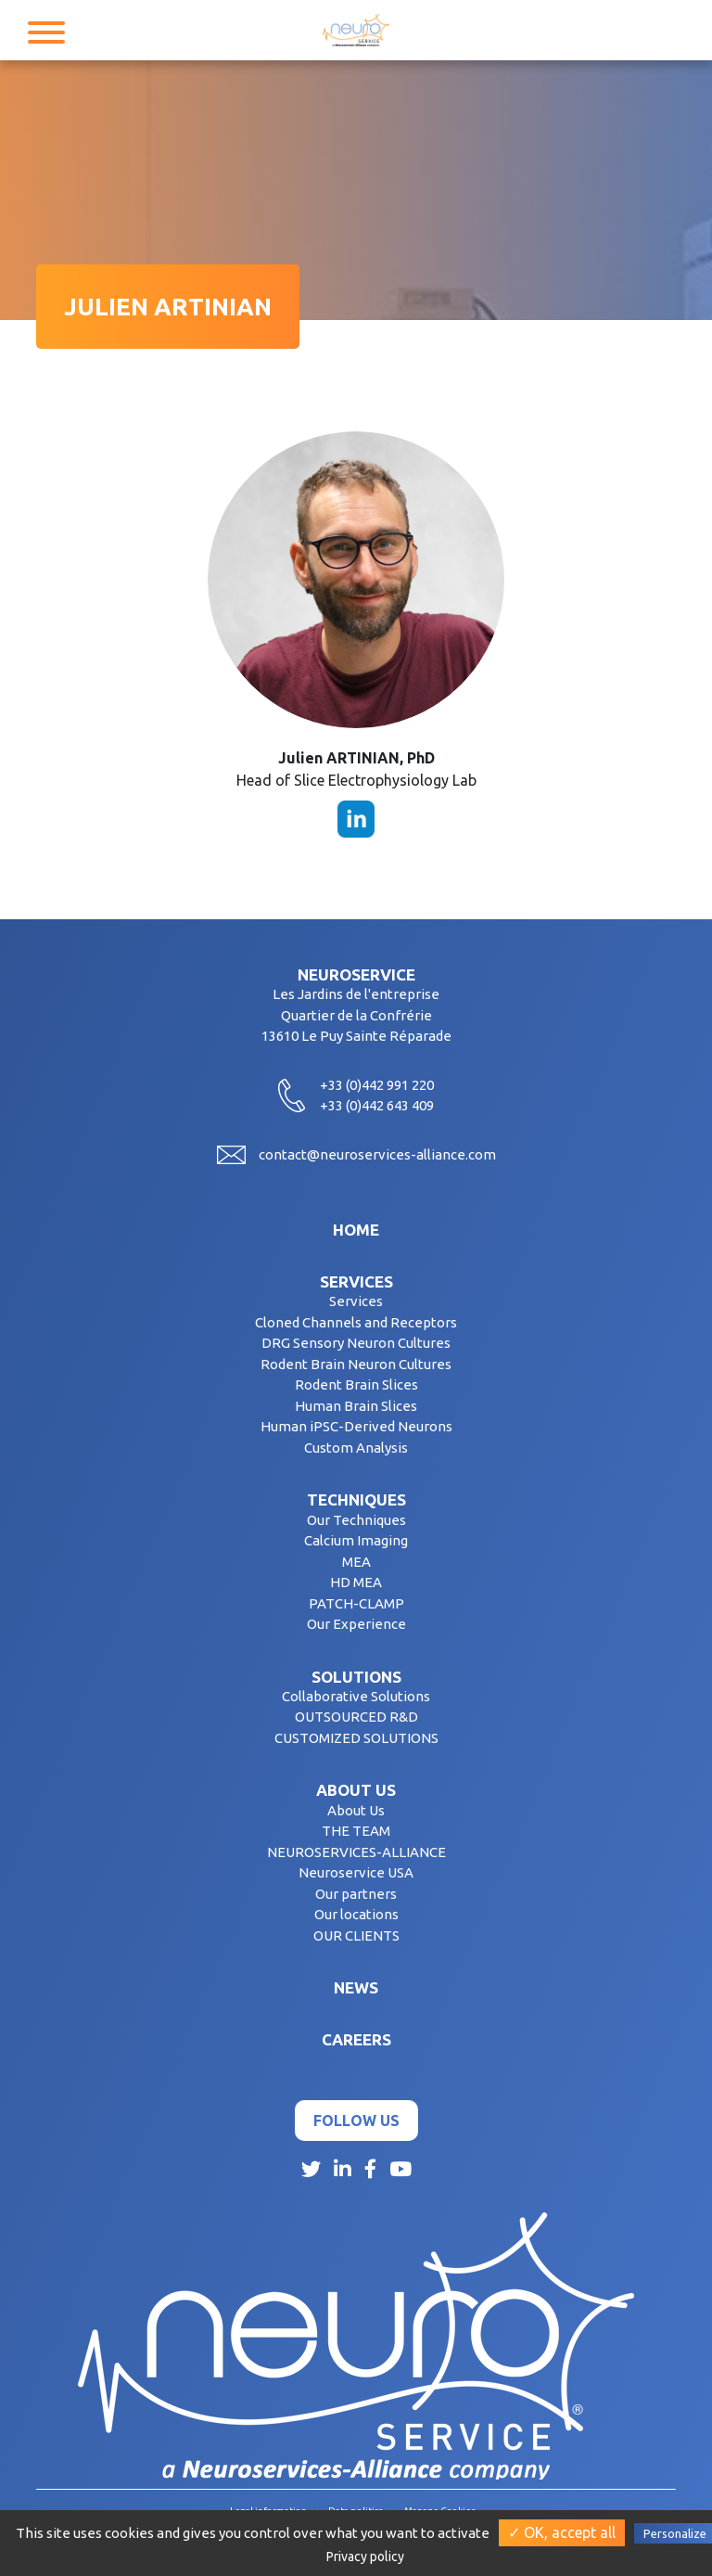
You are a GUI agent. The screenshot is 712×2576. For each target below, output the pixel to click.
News (356, 1987)
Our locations (356, 1914)
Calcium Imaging (356, 1540)
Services (356, 1281)
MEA (356, 1562)
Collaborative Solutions (356, 1696)
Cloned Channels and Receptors (356, 1322)
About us (356, 1790)
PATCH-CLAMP (356, 1603)
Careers (356, 2039)
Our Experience (356, 1624)
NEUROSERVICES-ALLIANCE (356, 1852)
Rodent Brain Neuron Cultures (356, 1364)
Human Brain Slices (356, 1406)
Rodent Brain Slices (356, 1384)
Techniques (356, 1499)
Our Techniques (356, 1520)
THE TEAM (356, 1831)
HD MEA (356, 1582)
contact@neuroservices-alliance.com (377, 1154)
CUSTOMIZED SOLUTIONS (356, 1738)
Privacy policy (365, 2556)
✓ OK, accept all (562, 2532)
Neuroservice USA (356, 1872)
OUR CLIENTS (356, 1935)
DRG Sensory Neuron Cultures (356, 1343)
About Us (356, 1810)
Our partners (356, 1894)
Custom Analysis (356, 1447)
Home (356, 1229)
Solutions (356, 1676)
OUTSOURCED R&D (356, 1716)
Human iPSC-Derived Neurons (356, 1426)
